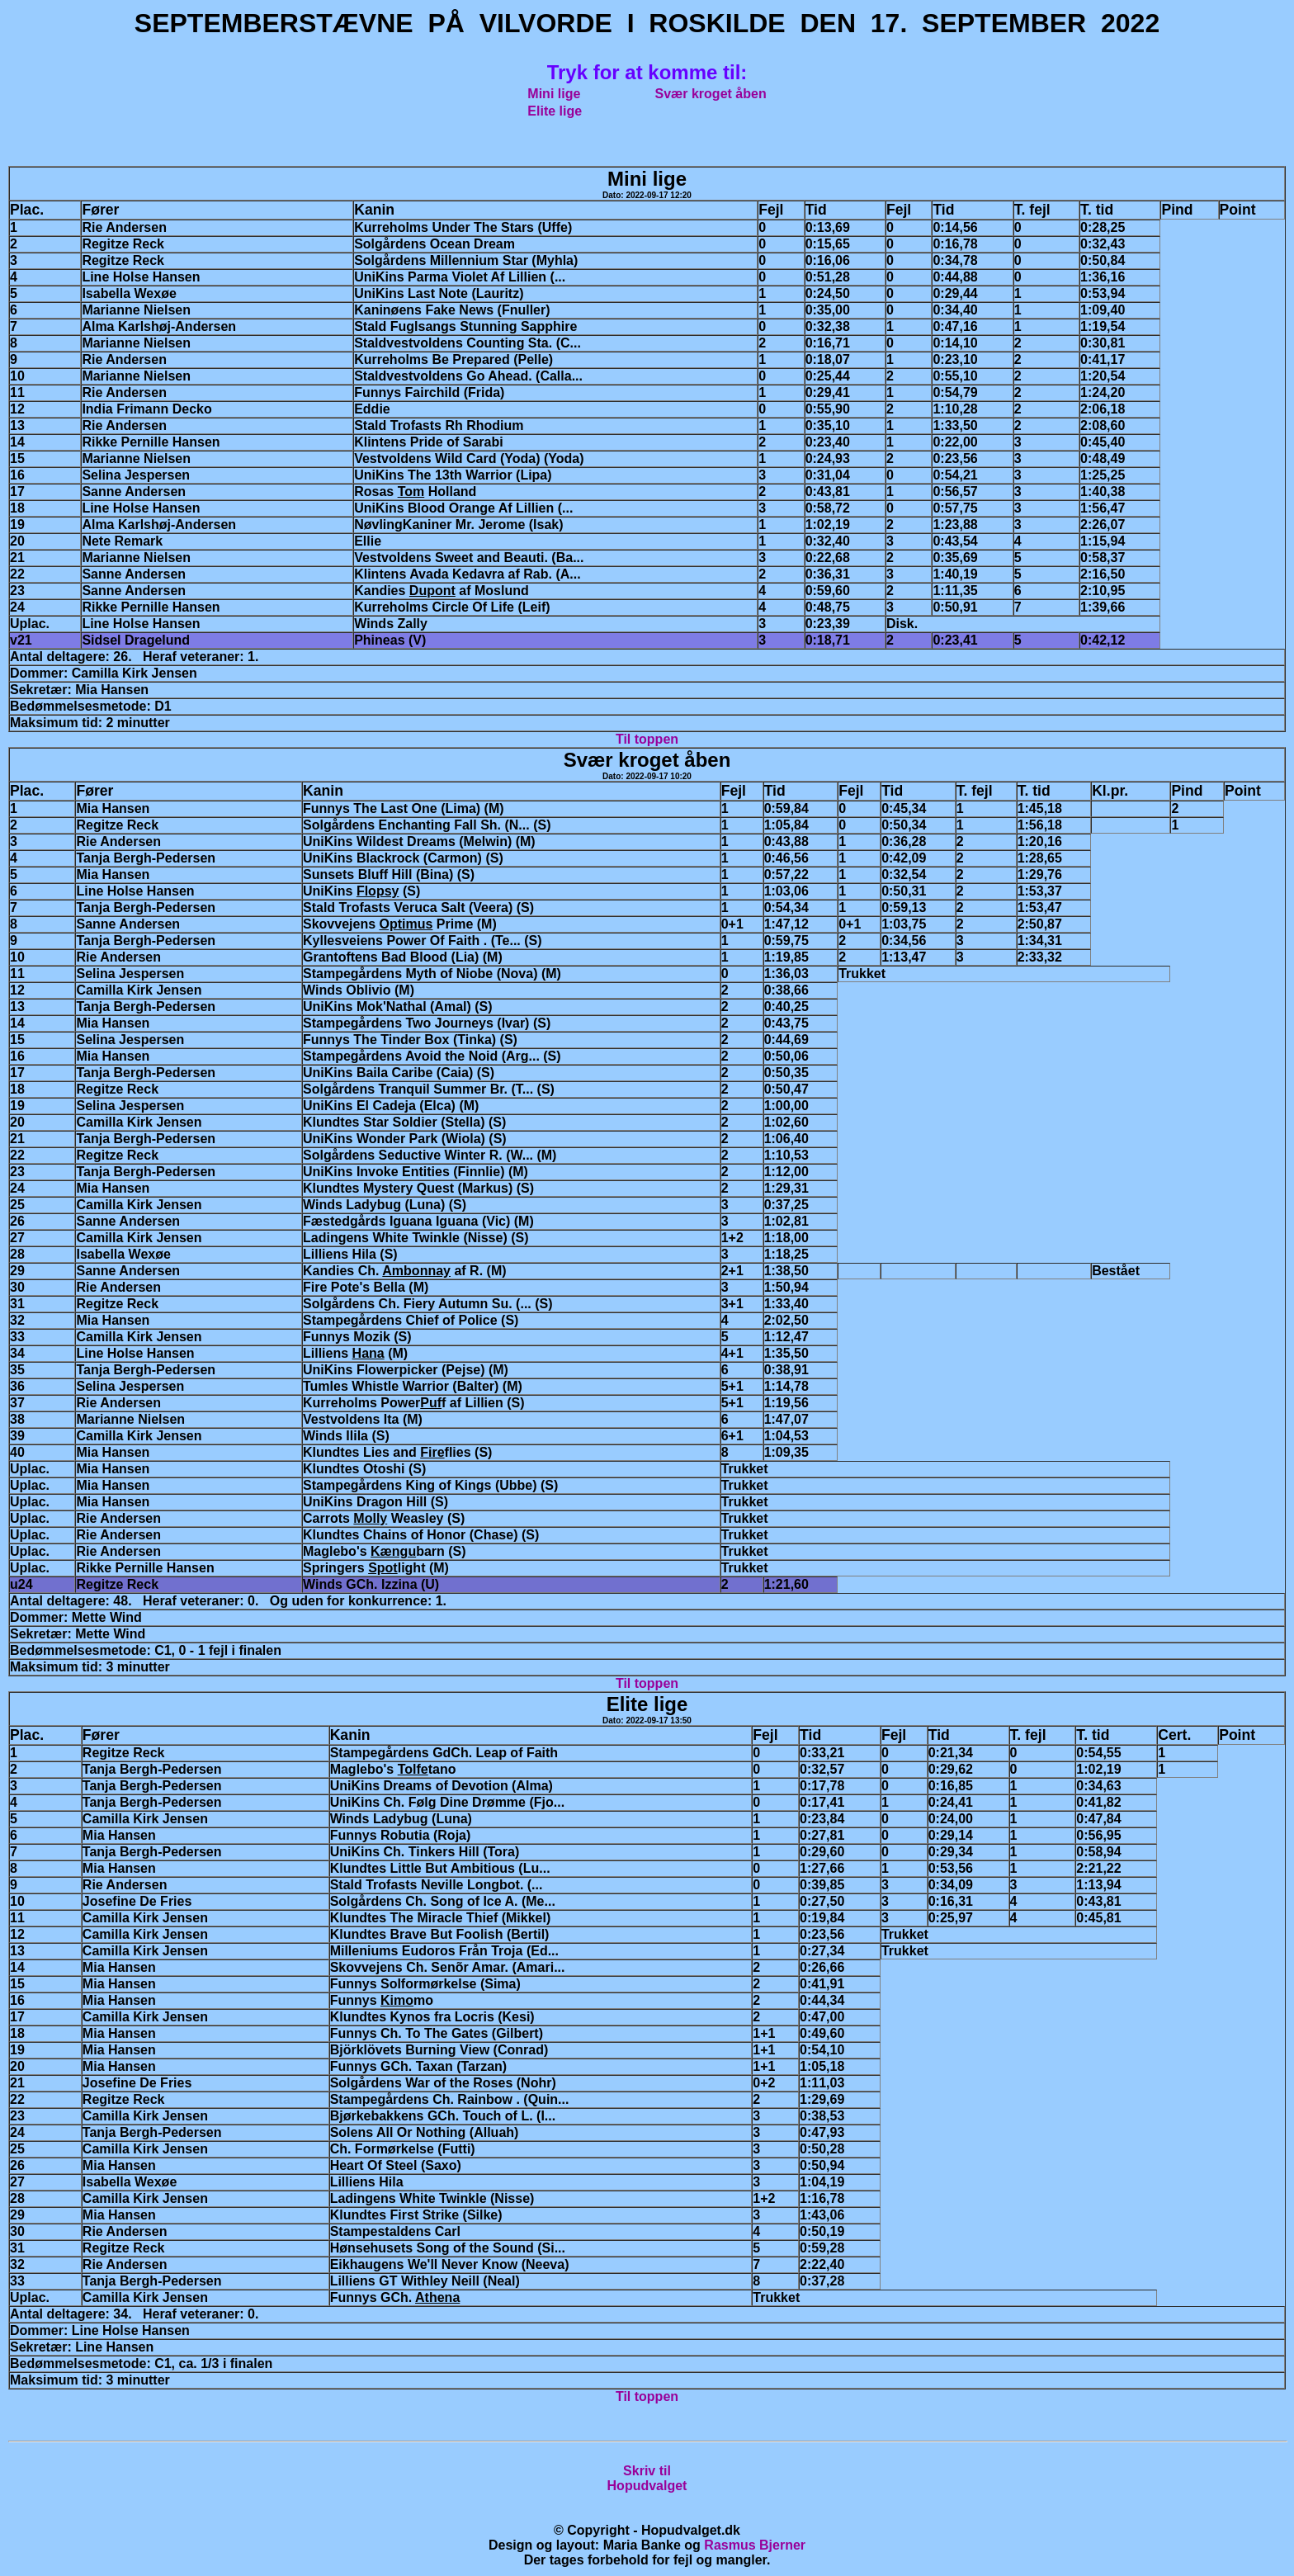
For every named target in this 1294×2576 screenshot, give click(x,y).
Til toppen (647, 739)
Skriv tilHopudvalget (647, 2478)
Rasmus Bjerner (754, 2545)
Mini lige (553, 94)
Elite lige (554, 111)
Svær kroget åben (711, 94)
